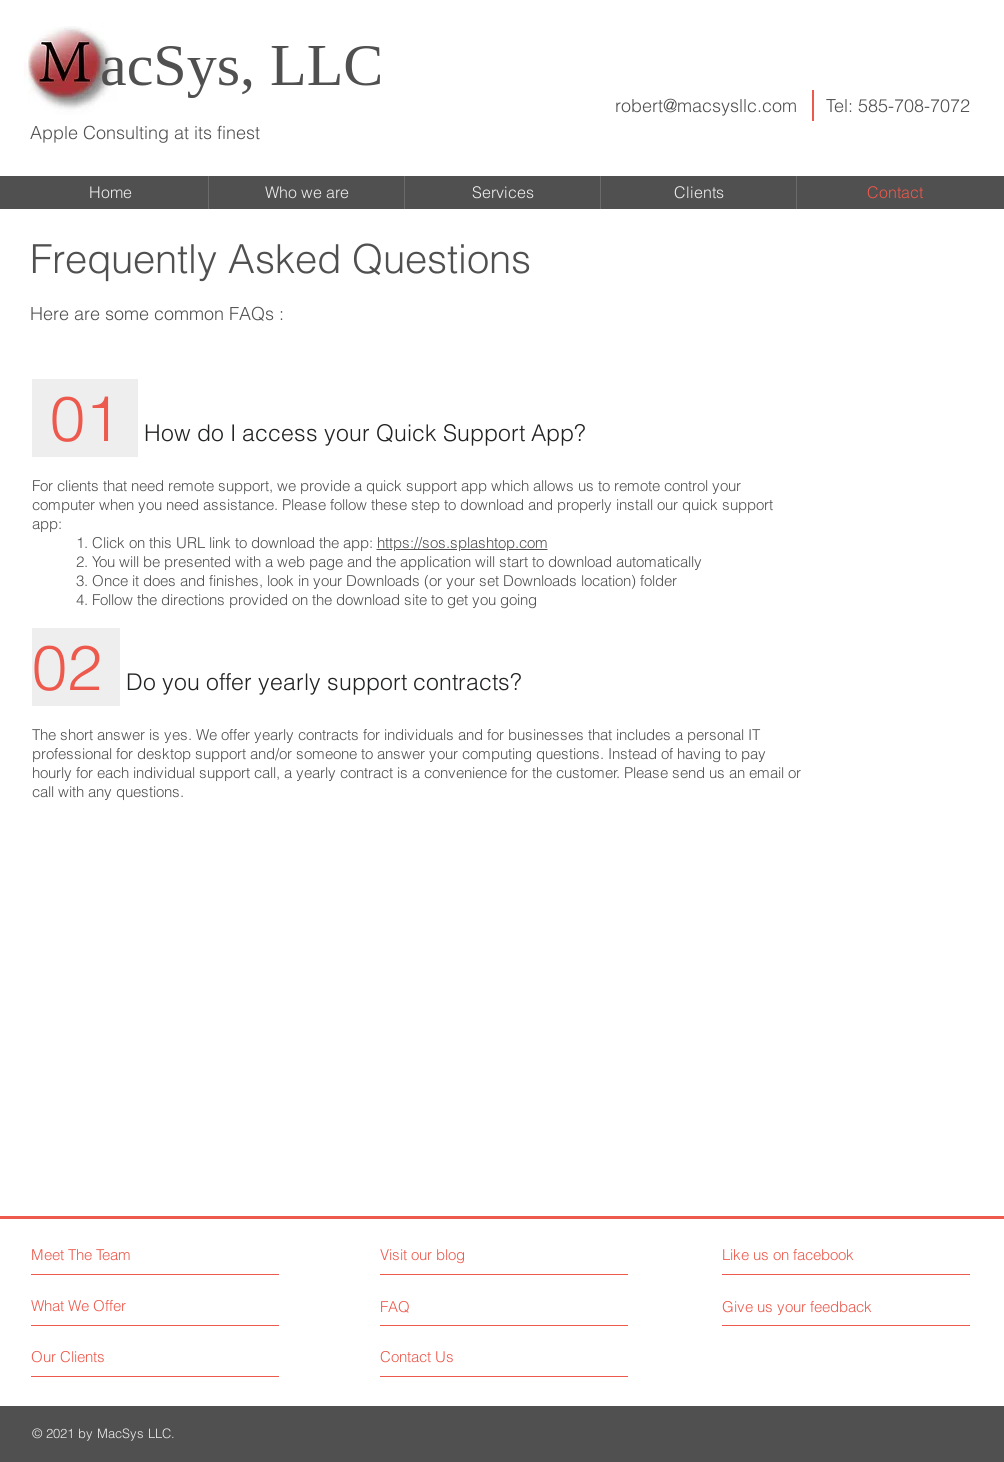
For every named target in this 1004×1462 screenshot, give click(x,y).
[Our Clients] (106, 1356)
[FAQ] (437, 1306)
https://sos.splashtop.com (462, 542)
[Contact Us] (455, 1356)
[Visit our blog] (467, 1254)
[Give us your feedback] (805, 1306)
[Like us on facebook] (811, 1254)
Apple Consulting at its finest (145, 132)
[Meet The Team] (117, 1254)
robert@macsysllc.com (706, 105)
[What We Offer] (106, 1305)
